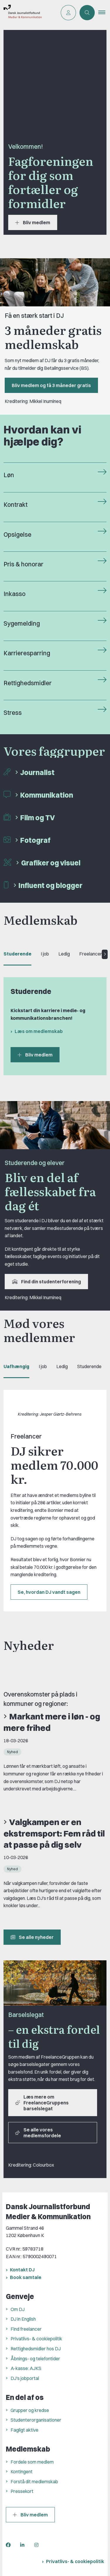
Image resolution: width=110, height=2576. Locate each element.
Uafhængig (16, 1366)
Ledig (64, 954)
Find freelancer (26, 2329)
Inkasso (15, 593)
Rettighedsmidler (28, 683)
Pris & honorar (23, 564)
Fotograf (35, 840)
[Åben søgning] (87, 12)
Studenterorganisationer (36, 2420)
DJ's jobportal (25, 2378)
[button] (104, 12)
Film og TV (37, 817)
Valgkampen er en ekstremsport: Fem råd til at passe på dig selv (54, 1833)
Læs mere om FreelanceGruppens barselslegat (42, 2102)
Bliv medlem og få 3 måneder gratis (51, 385)
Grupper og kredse (30, 2410)
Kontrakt (16, 504)
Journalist (37, 772)
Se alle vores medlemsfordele (38, 2132)
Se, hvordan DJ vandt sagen (49, 1592)
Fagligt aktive (24, 2430)
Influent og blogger (50, 885)
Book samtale (25, 2277)
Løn (9, 475)
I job (45, 954)
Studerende (17, 954)
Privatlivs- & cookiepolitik (36, 2339)
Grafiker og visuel (50, 862)
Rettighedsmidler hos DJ (36, 2349)
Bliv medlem (32, 222)
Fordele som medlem (32, 2462)
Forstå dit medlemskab (34, 2481)
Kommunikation (46, 795)
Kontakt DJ (22, 2270)
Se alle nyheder (32, 1937)
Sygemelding (22, 623)
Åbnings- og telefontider (35, 2358)
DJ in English (23, 2319)
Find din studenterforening (46, 1281)
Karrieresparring (27, 653)
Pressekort (22, 2491)
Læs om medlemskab (39, 1031)
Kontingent (22, 2471)
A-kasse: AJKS (26, 2368)
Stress (13, 712)
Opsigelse (17, 534)
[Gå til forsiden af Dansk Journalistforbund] (21, 13)
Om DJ (18, 2309)
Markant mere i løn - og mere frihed (52, 1722)
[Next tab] (105, 954)
